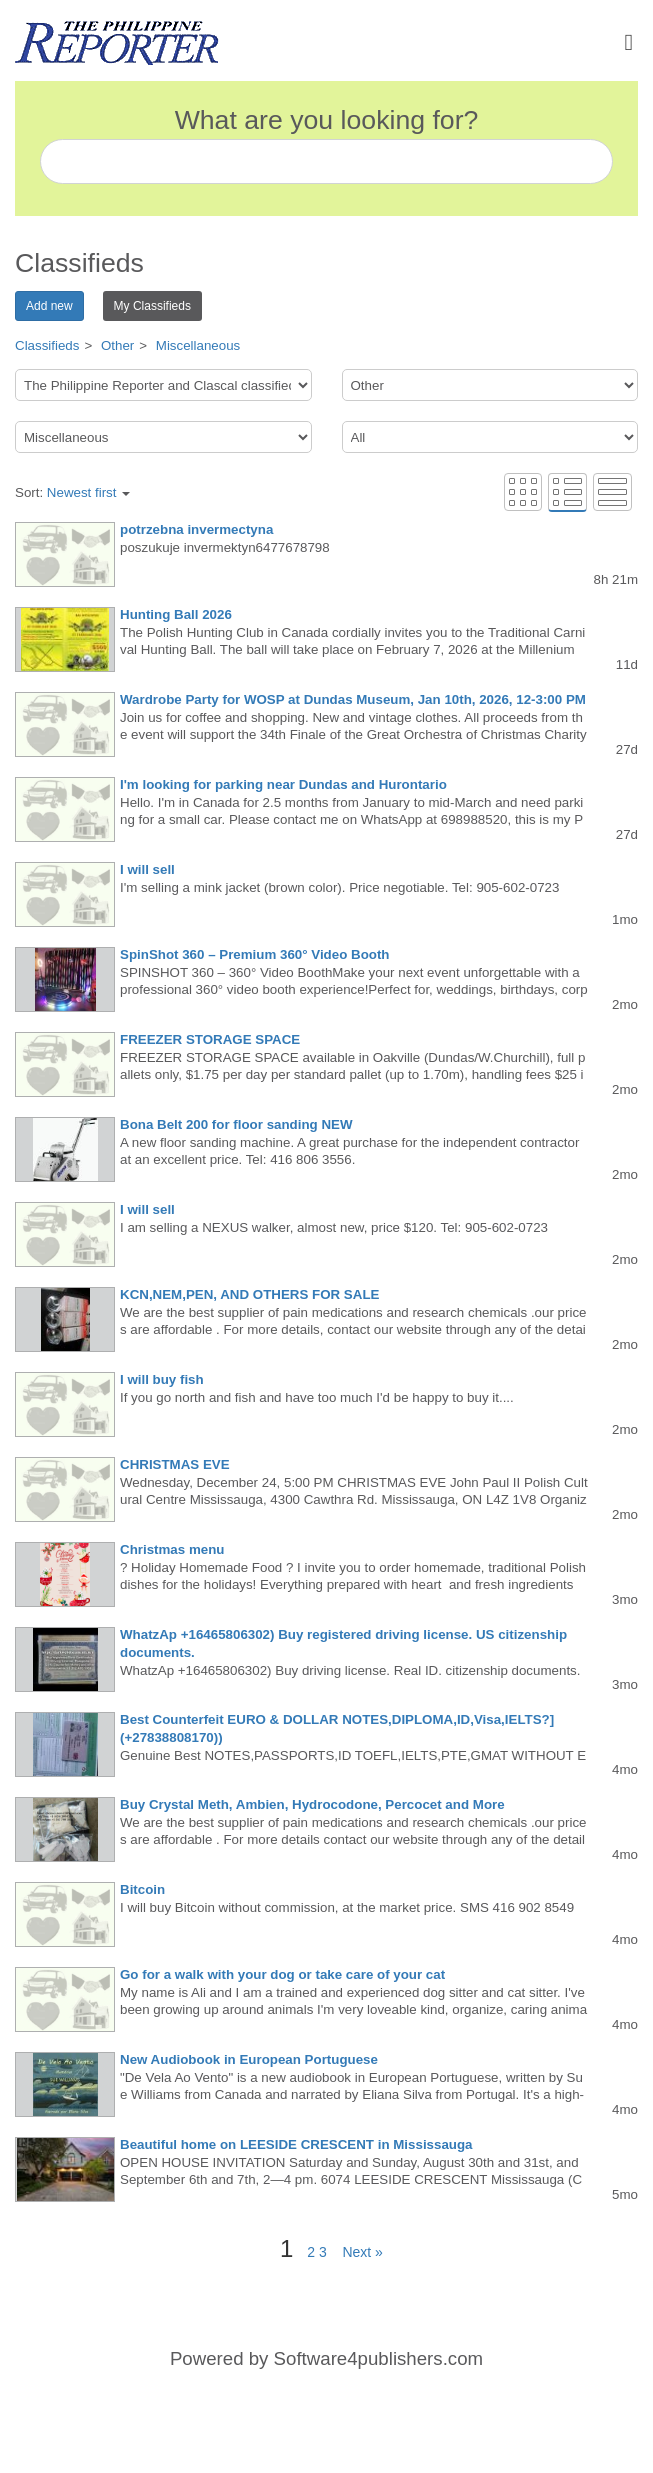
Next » (357, 2252)
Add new (49, 306)
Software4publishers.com (378, 2358)
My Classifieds (152, 306)
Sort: (72, 492)
